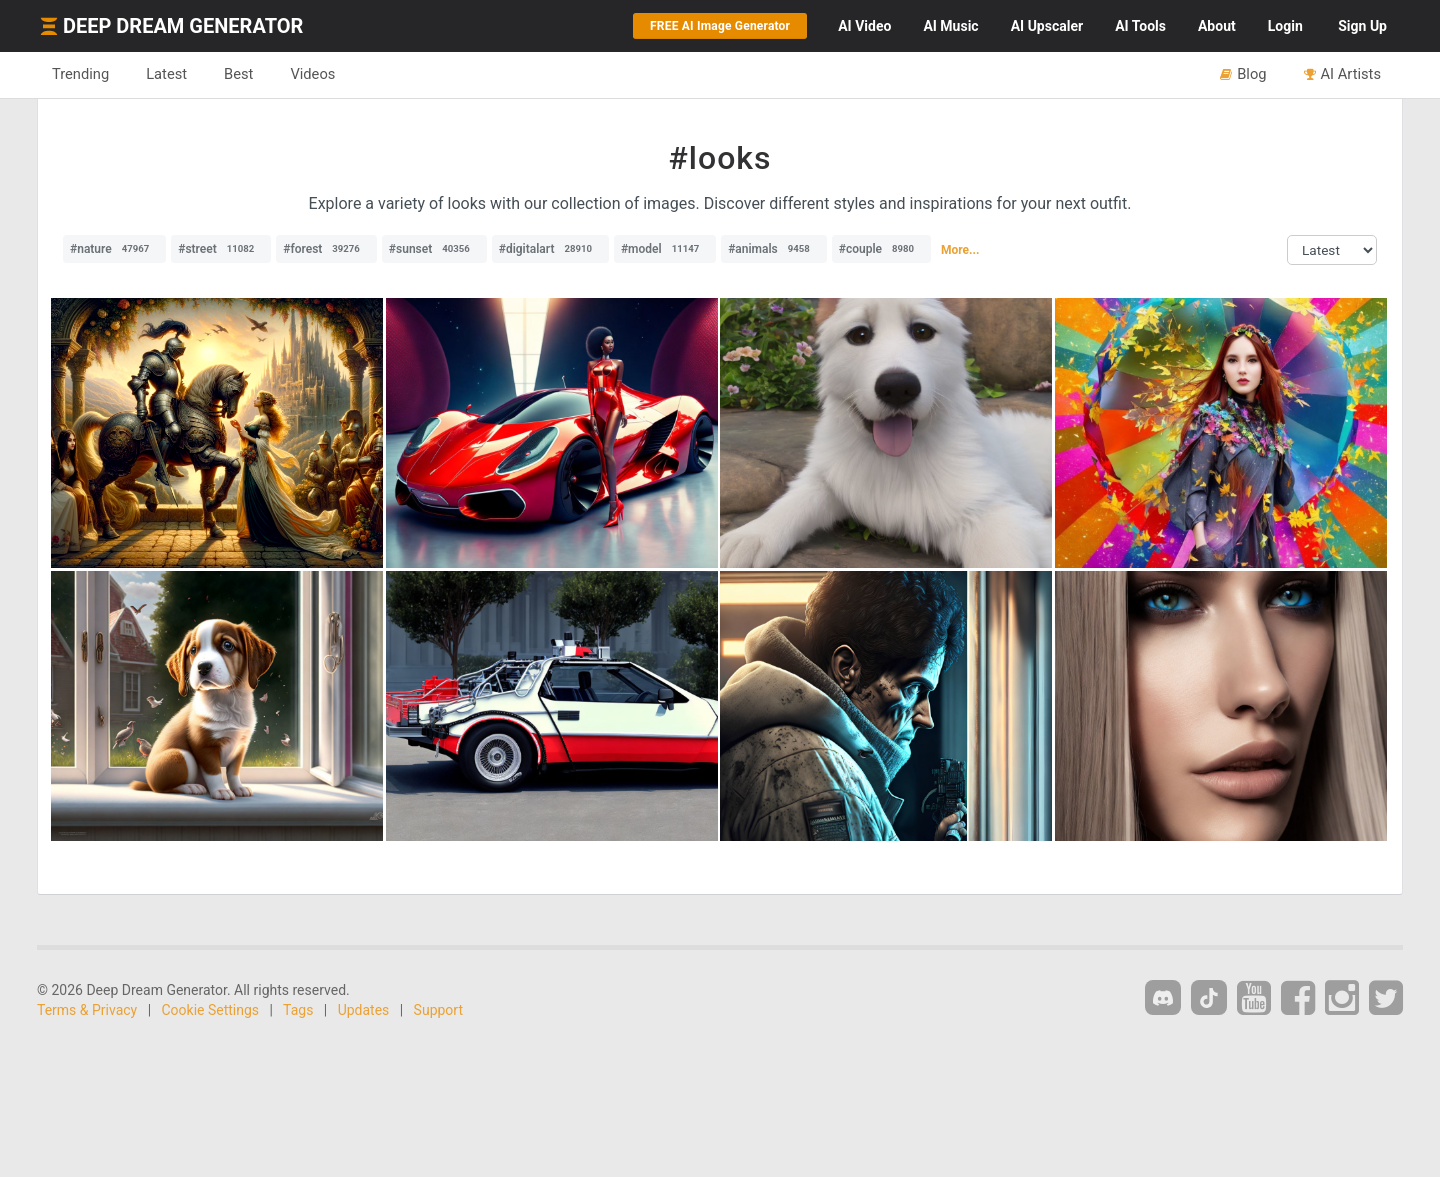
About (1217, 26)
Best (238, 74)
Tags (298, 1010)
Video (864, 26)
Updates (364, 1010)
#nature (114, 249)
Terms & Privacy (87, 1010)
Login (1285, 26)
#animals (774, 249)
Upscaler (1047, 26)
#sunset (434, 249)
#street (221, 249)
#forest (326, 249)
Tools (1140, 26)
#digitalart (550, 249)
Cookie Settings (211, 1010)
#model (665, 249)
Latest (166, 74)
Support (438, 1010)
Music (950, 26)
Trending (80, 74)
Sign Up (1362, 26)
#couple (881, 249)
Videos (312, 74)
